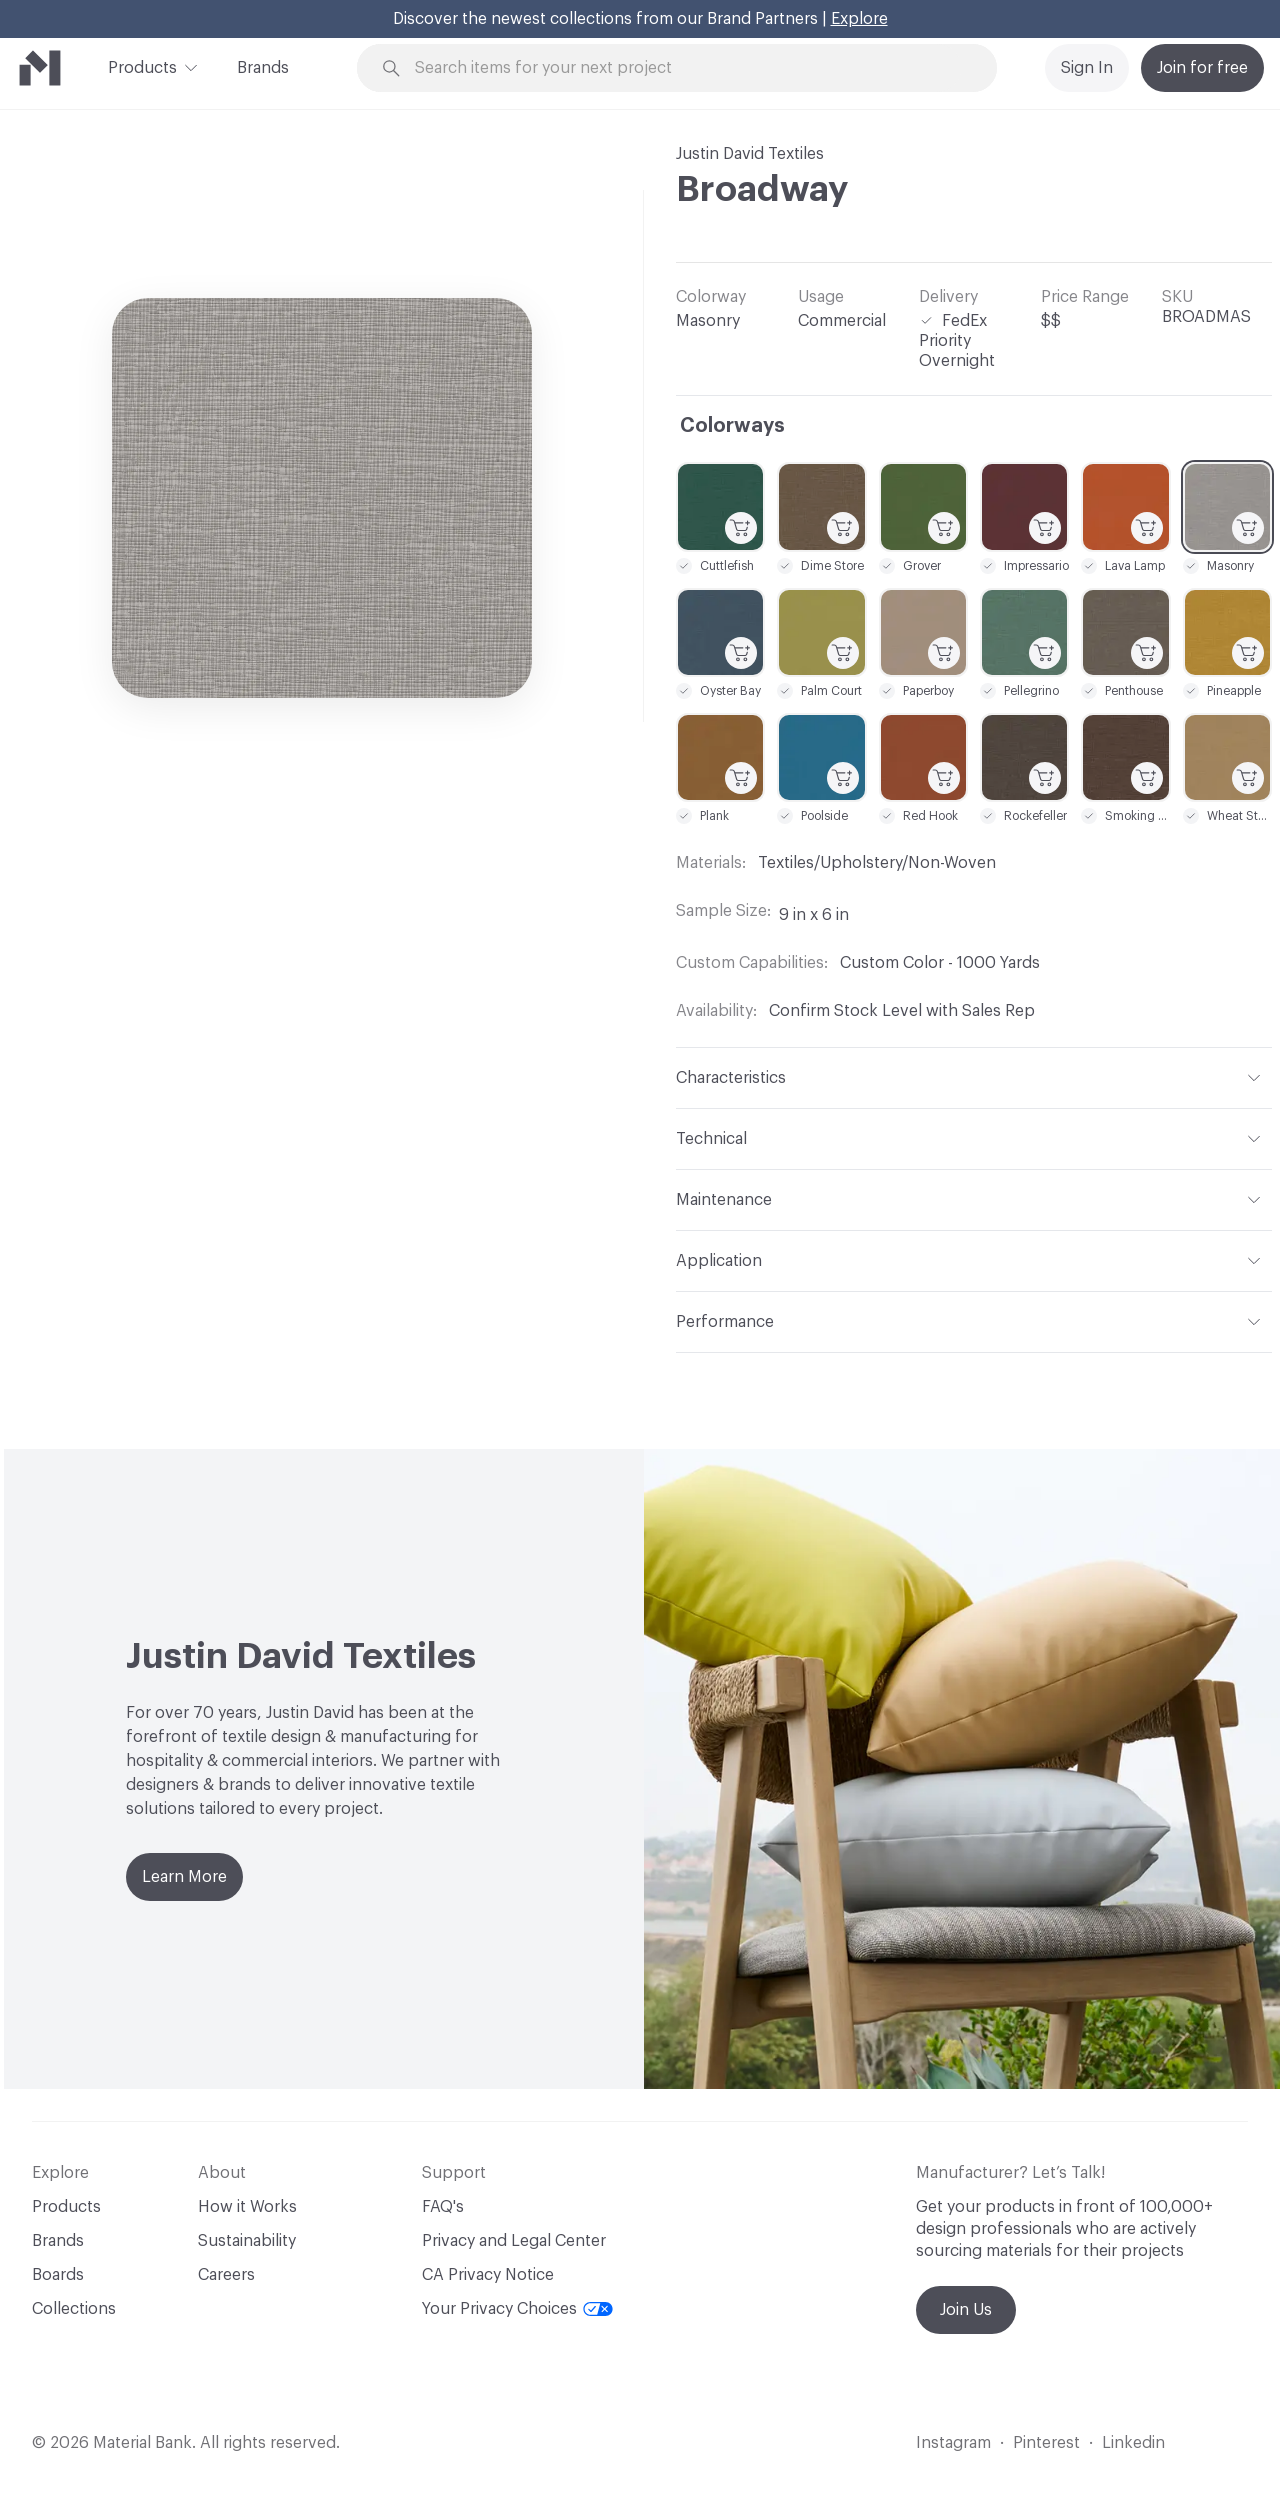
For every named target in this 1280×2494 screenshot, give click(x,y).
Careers (226, 2275)
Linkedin (1133, 2443)
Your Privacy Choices (517, 2309)
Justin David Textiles (750, 154)
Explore (859, 19)
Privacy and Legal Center (514, 2241)
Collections (74, 2309)
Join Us (966, 2310)
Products (142, 66)
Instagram (953, 2443)
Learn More (184, 1877)
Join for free (1202, 68)
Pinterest (1046, 2443)
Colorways (732, 426)
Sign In (1087, 68)
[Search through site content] (688, 68)
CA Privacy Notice (488, 2275)
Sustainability (247, 2241)
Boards (58, 2275)
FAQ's (443, 2207)
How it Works (247, 2207)
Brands (263, 68)
